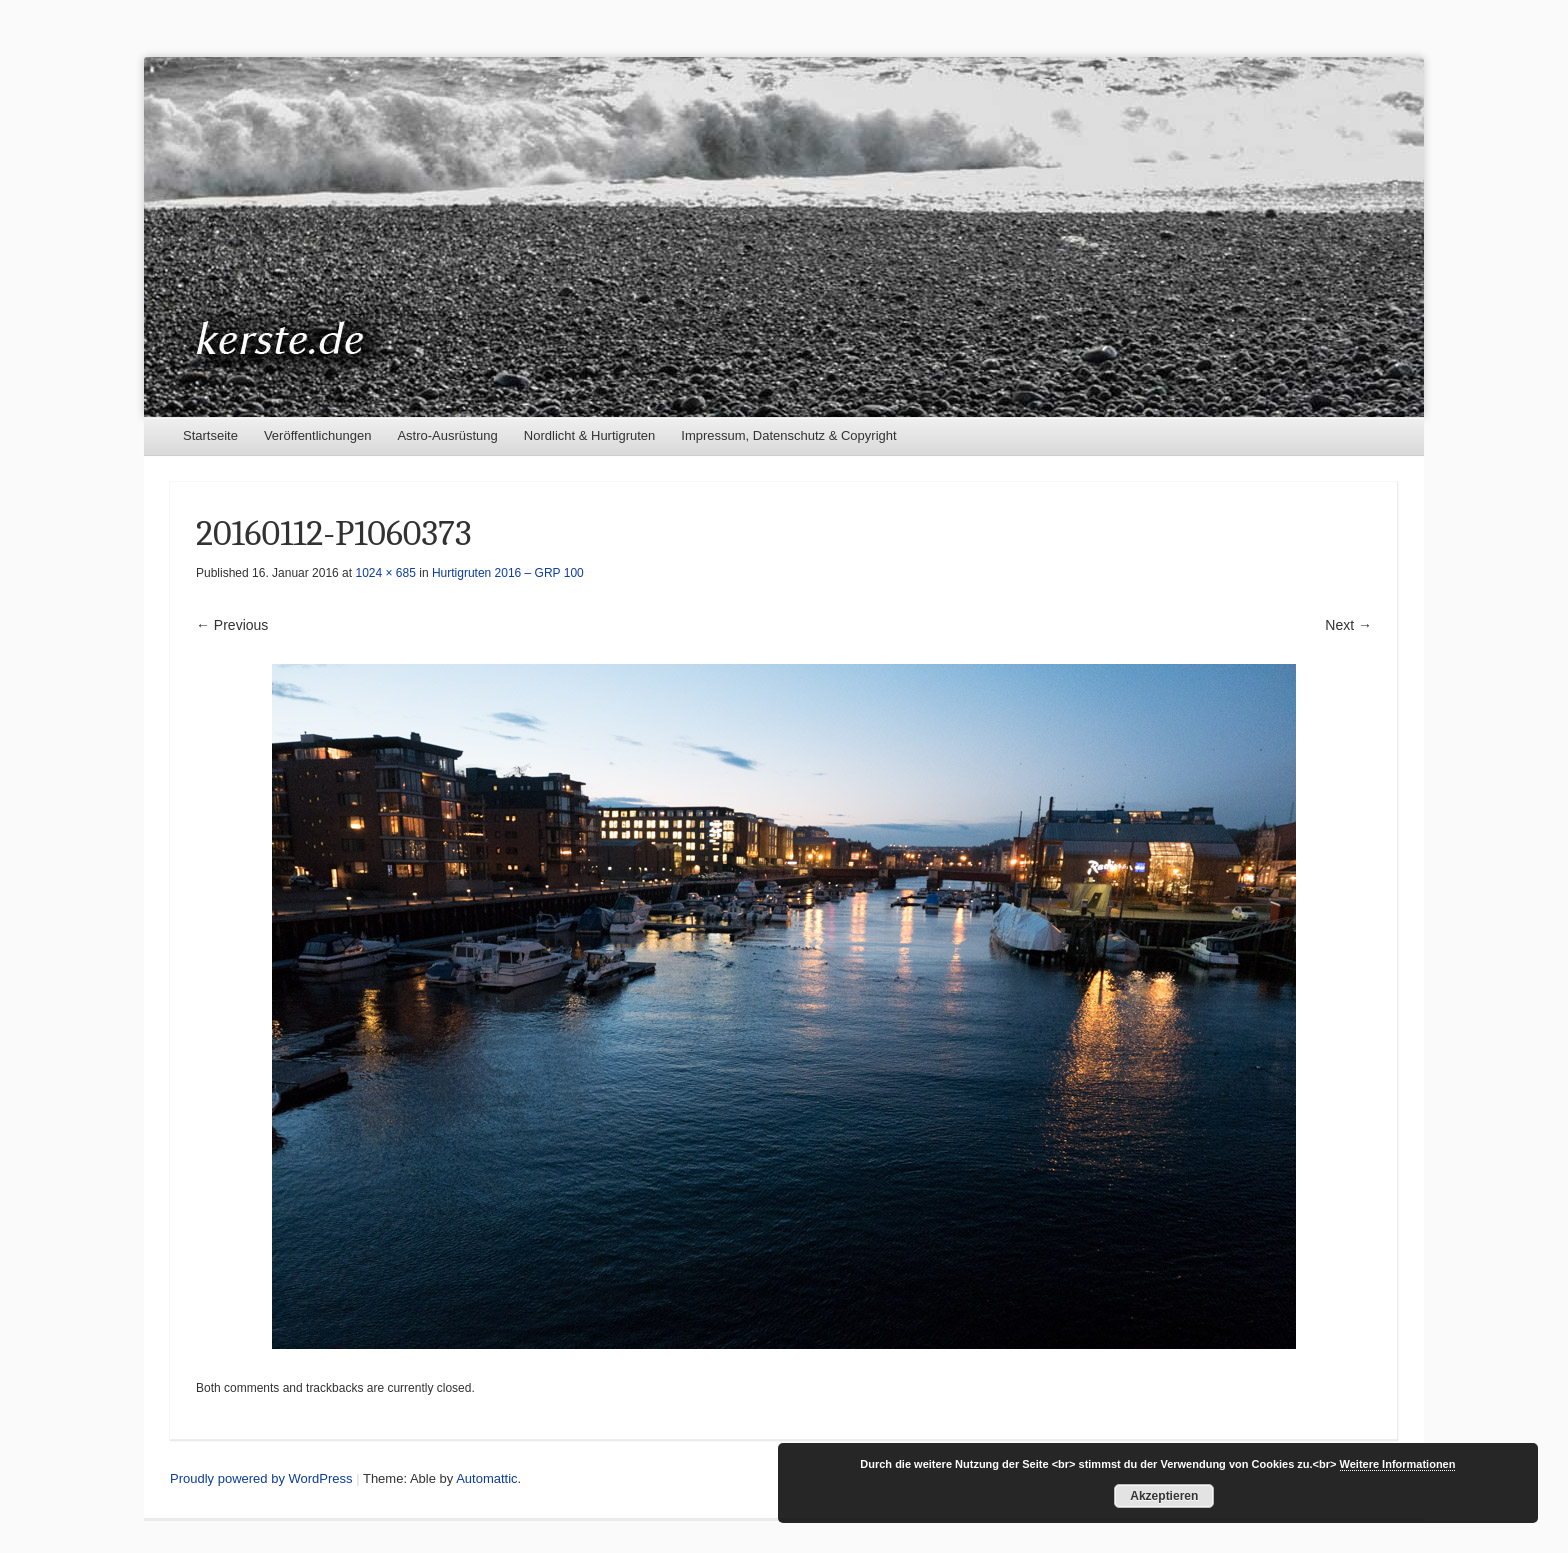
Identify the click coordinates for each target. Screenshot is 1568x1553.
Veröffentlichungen (317, 435)
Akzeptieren (1164, 1496)
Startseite (210, 435)
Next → (1348, 625)
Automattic (486, 1478)
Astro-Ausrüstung (447, 435)
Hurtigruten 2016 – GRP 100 (508, 573)
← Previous (232, 625)
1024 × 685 (385, 573)
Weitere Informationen (1398, 1464)
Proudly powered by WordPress (261, 1478)
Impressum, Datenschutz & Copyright (788, 435)
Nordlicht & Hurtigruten (590, 435)
